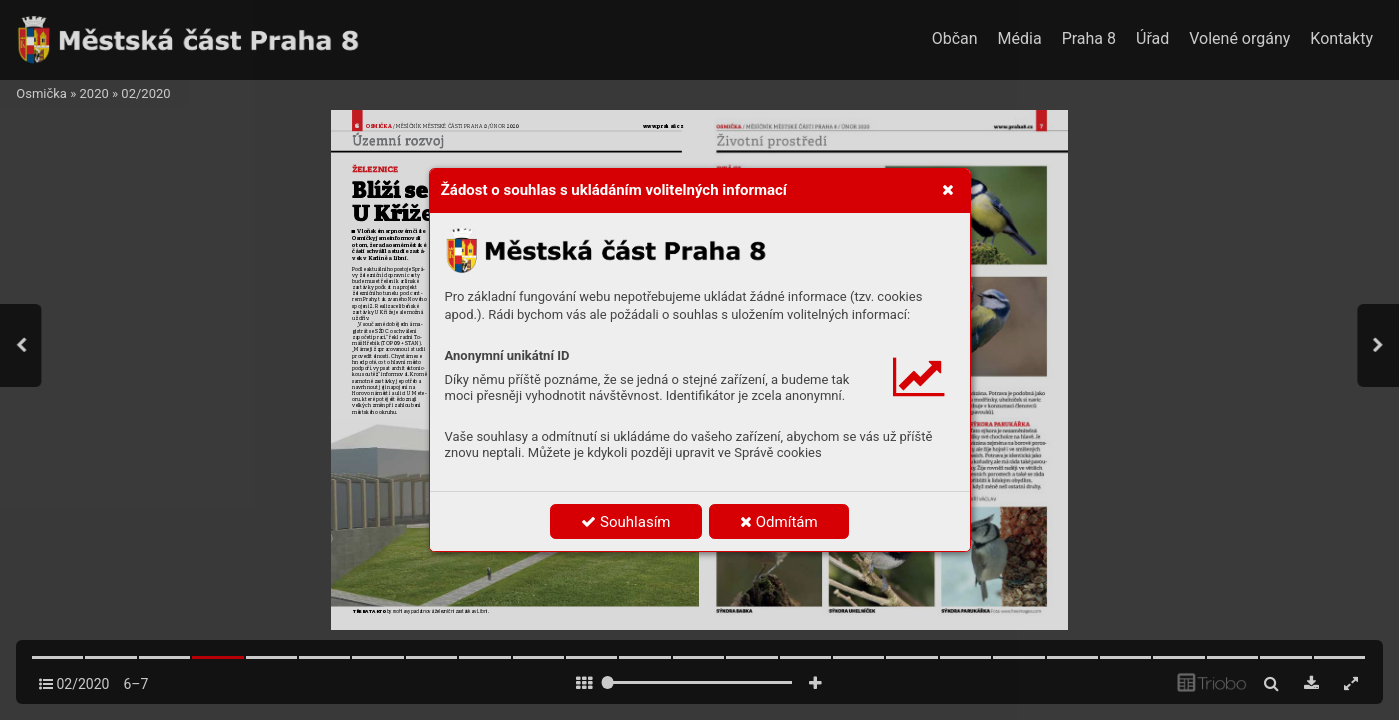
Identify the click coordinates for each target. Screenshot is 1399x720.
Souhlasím (625, 522)
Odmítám (779, 522)
